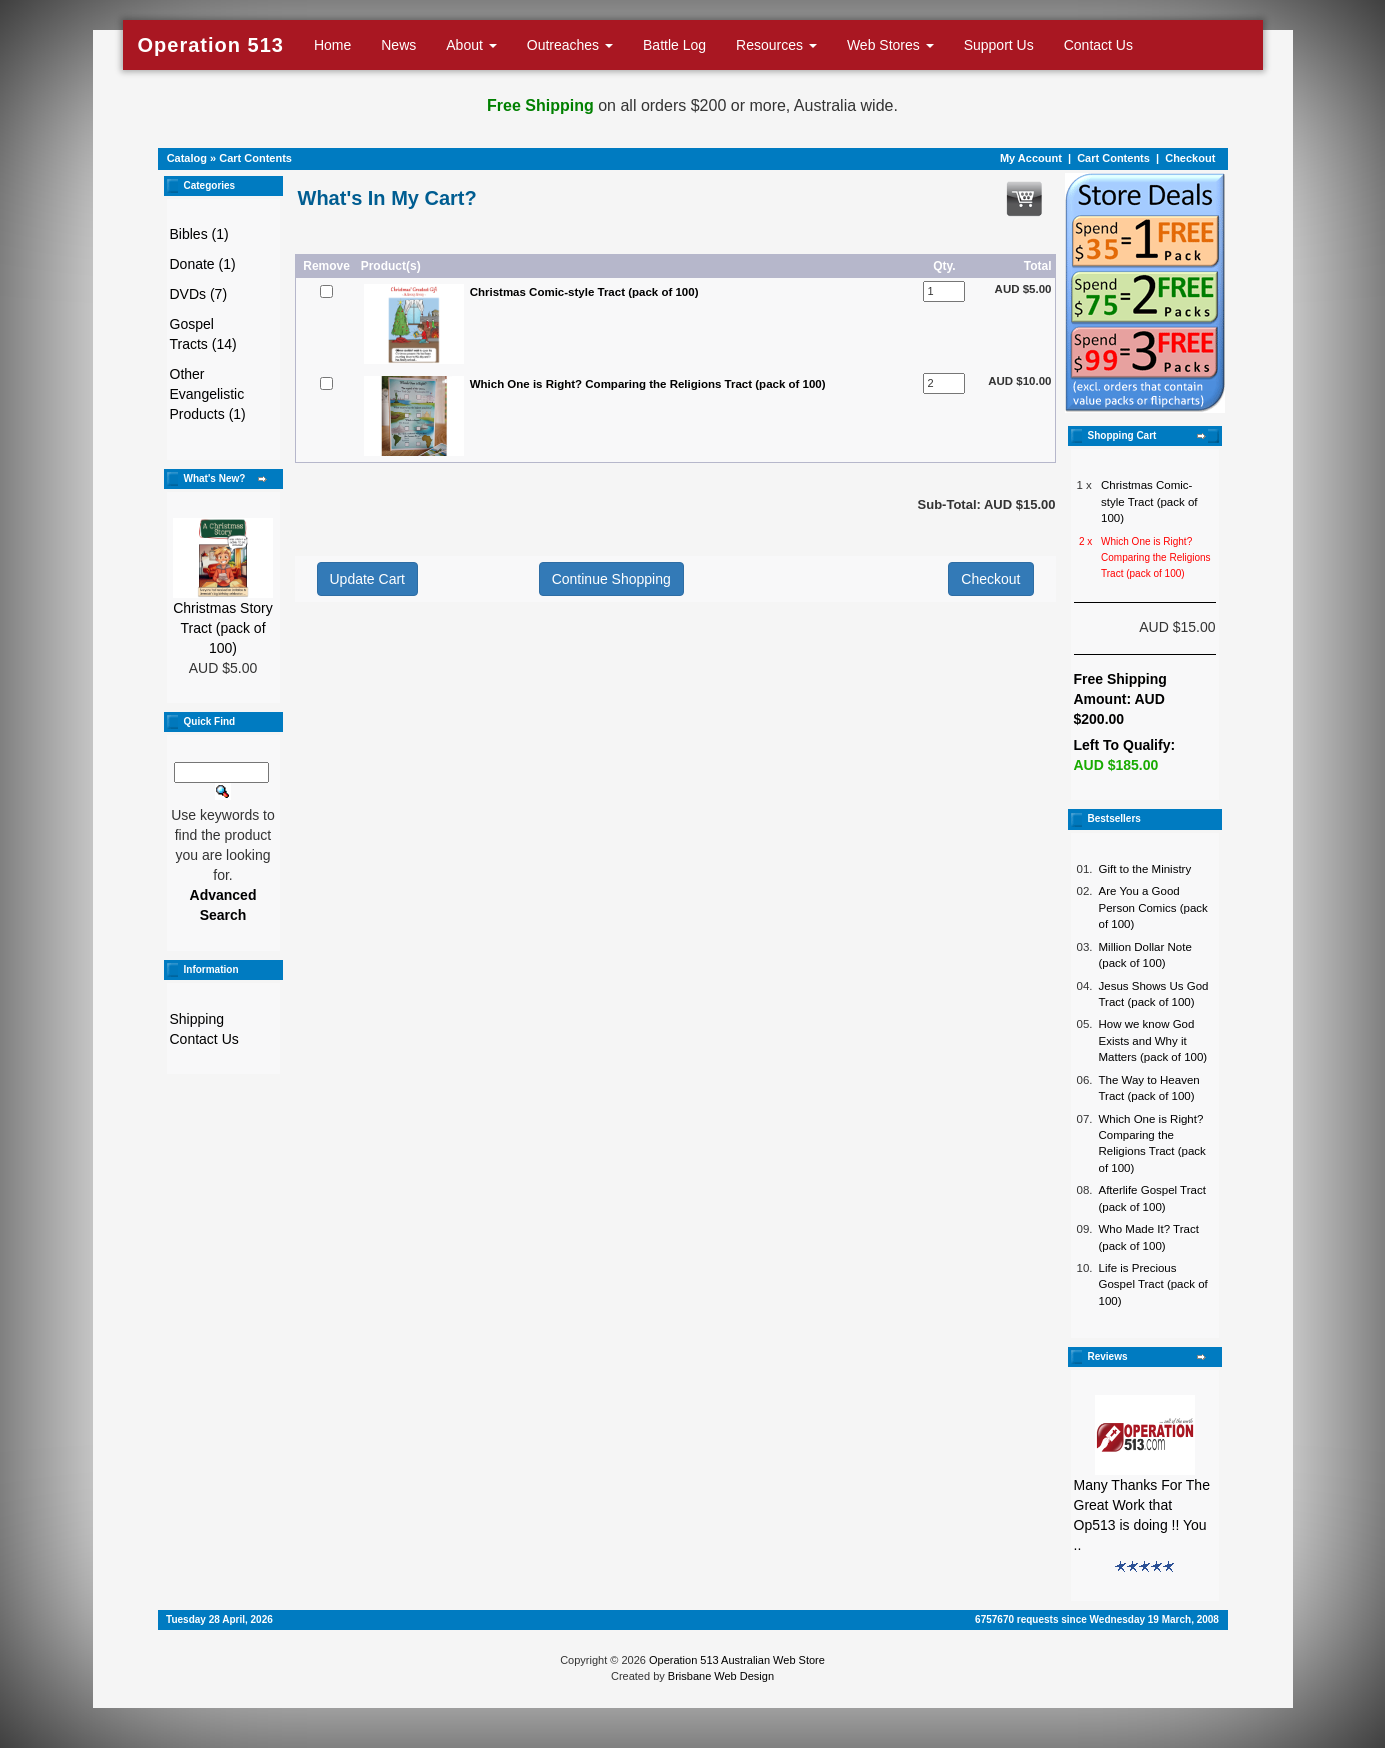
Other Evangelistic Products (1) (208, 394)
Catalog (187, 158)
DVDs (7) (199, 294)
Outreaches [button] (570, 45)
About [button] (471, 45)
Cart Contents (255, 158)
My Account (1031, 158)
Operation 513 (211, 45)
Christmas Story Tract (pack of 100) (223, 628)
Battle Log (674, 45)
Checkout (1190, 158)
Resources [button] (776, 45)
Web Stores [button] (890, 45)
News (398, 45)
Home (332, 45)
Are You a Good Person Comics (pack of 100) (1153, 907)
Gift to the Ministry (1145, 869)
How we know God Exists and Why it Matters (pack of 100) (1153, 1040)
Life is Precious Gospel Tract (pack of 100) (1153, 1284)
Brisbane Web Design (721, 1676)
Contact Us (1098, 45)
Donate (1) (203, 264)
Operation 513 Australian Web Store (737, 1660)
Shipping (197, 1019)
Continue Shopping (611, 579)
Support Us (999, 45)
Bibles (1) (199, 234)
